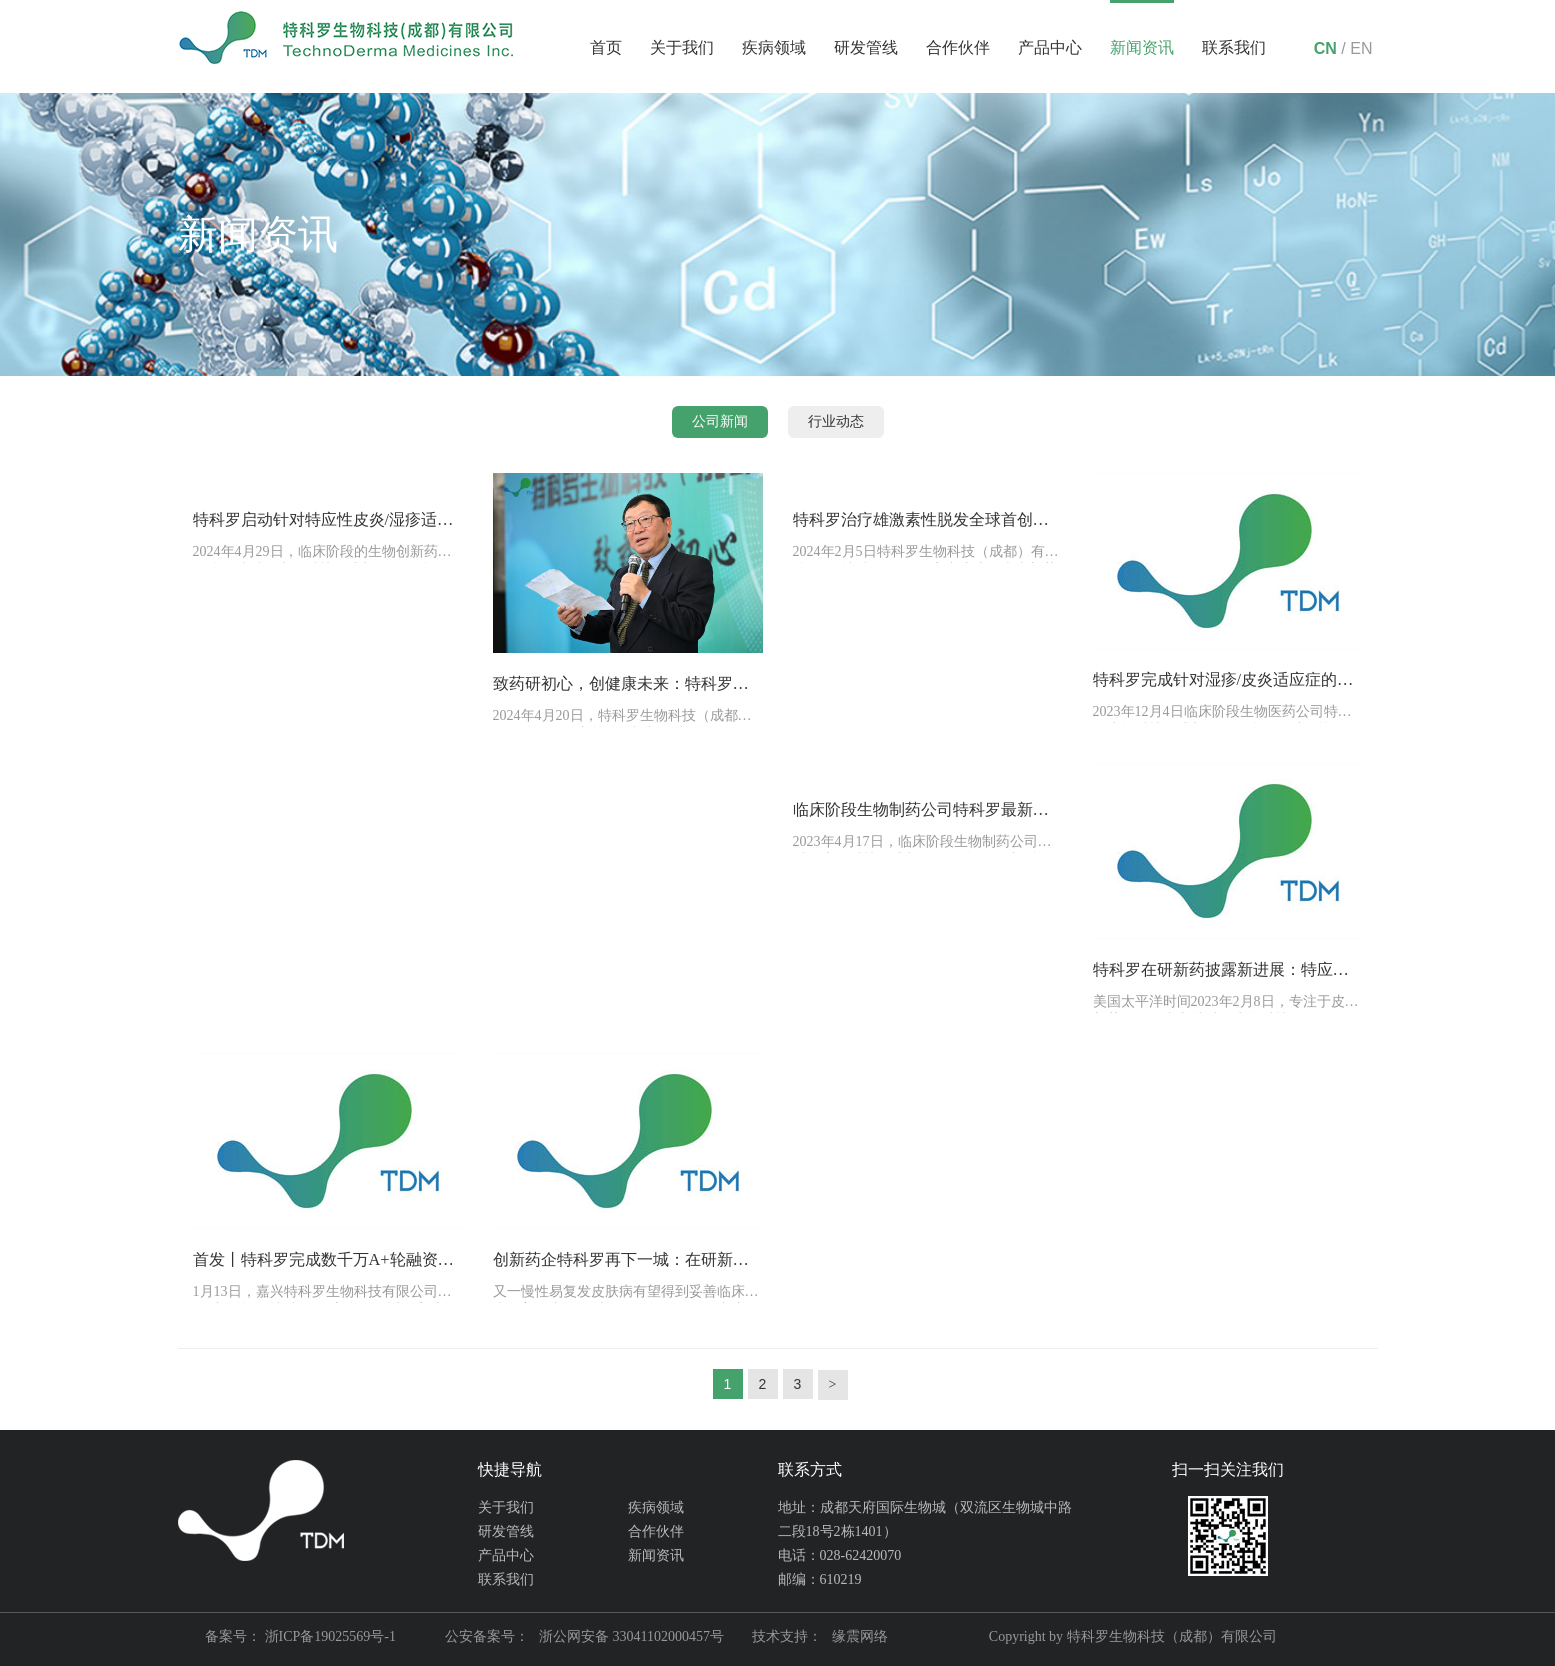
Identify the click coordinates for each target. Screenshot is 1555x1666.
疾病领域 (774, 47)
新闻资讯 (1142, 47)
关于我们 (682, 47)
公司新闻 (720, 421)
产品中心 (1050, 47)
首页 (606, 47)
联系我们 (1234, 47)
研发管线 (866, 47)
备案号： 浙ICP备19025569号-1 (300, 1636)
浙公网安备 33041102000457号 (631, 1636)
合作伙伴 (958, 47)
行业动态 (836, 421)
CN (1325, 48)
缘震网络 (860, 1636)
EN (1361, 48)
